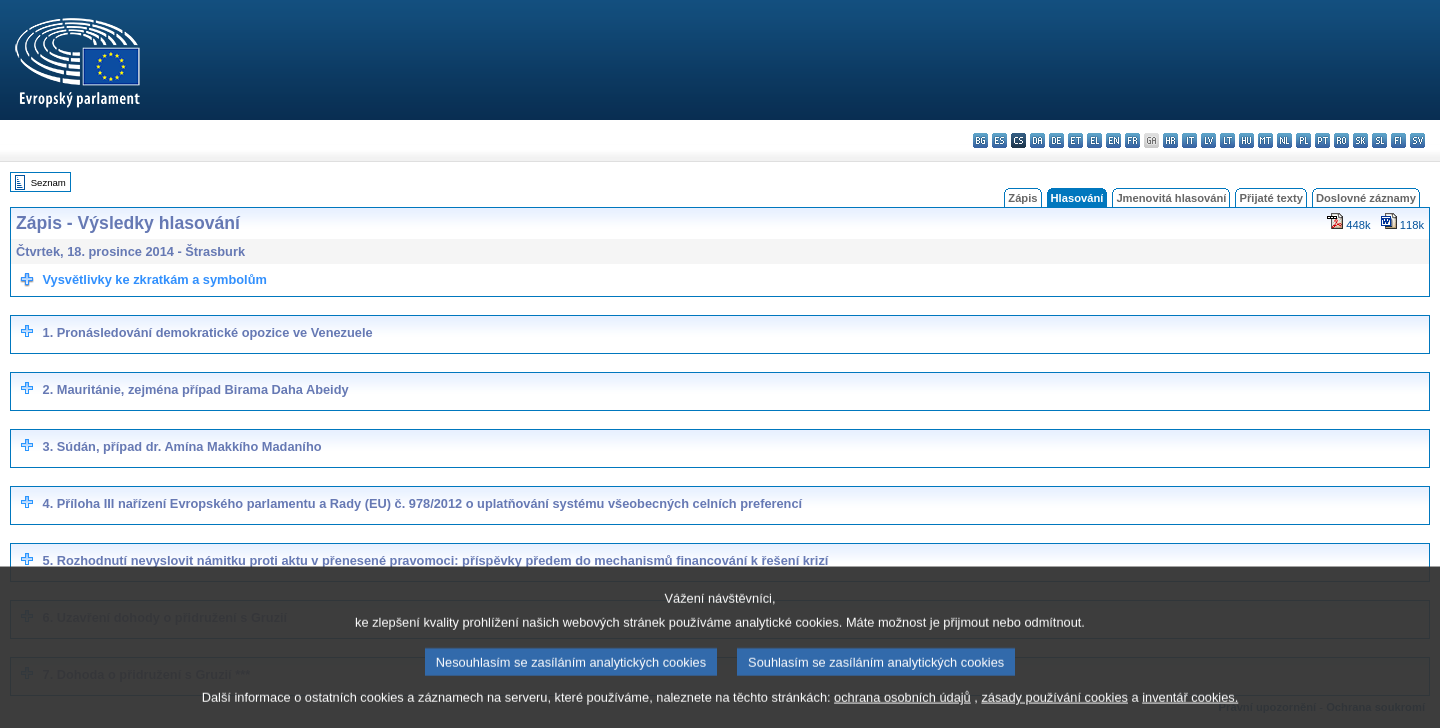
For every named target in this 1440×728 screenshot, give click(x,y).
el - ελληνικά (1094, 140)
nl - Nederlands (1284, 140)
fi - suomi (1398, 140)
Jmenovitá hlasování (1171, 198)
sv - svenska (1417, 140)
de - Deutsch (1056, 140)
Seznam (48, 182)
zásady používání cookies (1054, 712)
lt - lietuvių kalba (1227, 140)
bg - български (980, 140)
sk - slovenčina (1360, 140)
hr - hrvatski (1170, 140)
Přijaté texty (1270, 198)
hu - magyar (1246, 140)
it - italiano (1189, 140)
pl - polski (1303, 140)
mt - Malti (1265, 140)
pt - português (1322, 140)
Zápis (1022, 198)
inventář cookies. (1190, 712)
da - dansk (1037, 140)
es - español (999, 140)
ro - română (1341, 140)
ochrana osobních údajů (902, 712)
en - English (1113, 140)
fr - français (1132, 140)
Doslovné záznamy (1366, 198)
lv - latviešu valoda (1208, 140)
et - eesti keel (1075, 140)
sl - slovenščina (1379, 140)
